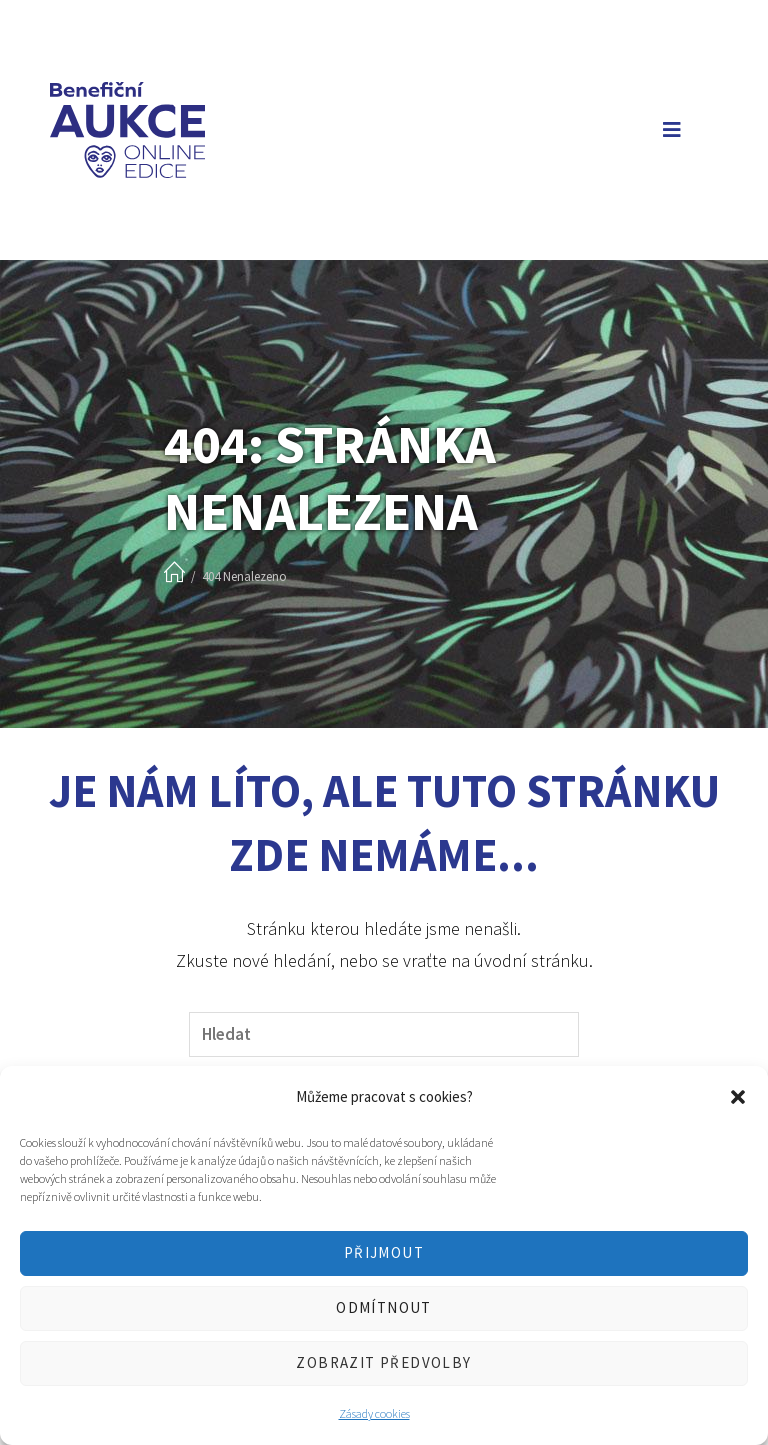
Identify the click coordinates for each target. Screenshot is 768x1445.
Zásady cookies (374, 1413)
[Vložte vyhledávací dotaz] (384, 1034)
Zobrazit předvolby (383, 1362)
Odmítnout (384, 1307)
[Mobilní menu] (668, 129)
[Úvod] (174, 573)
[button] (738, 1097)
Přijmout (384, 1252)
